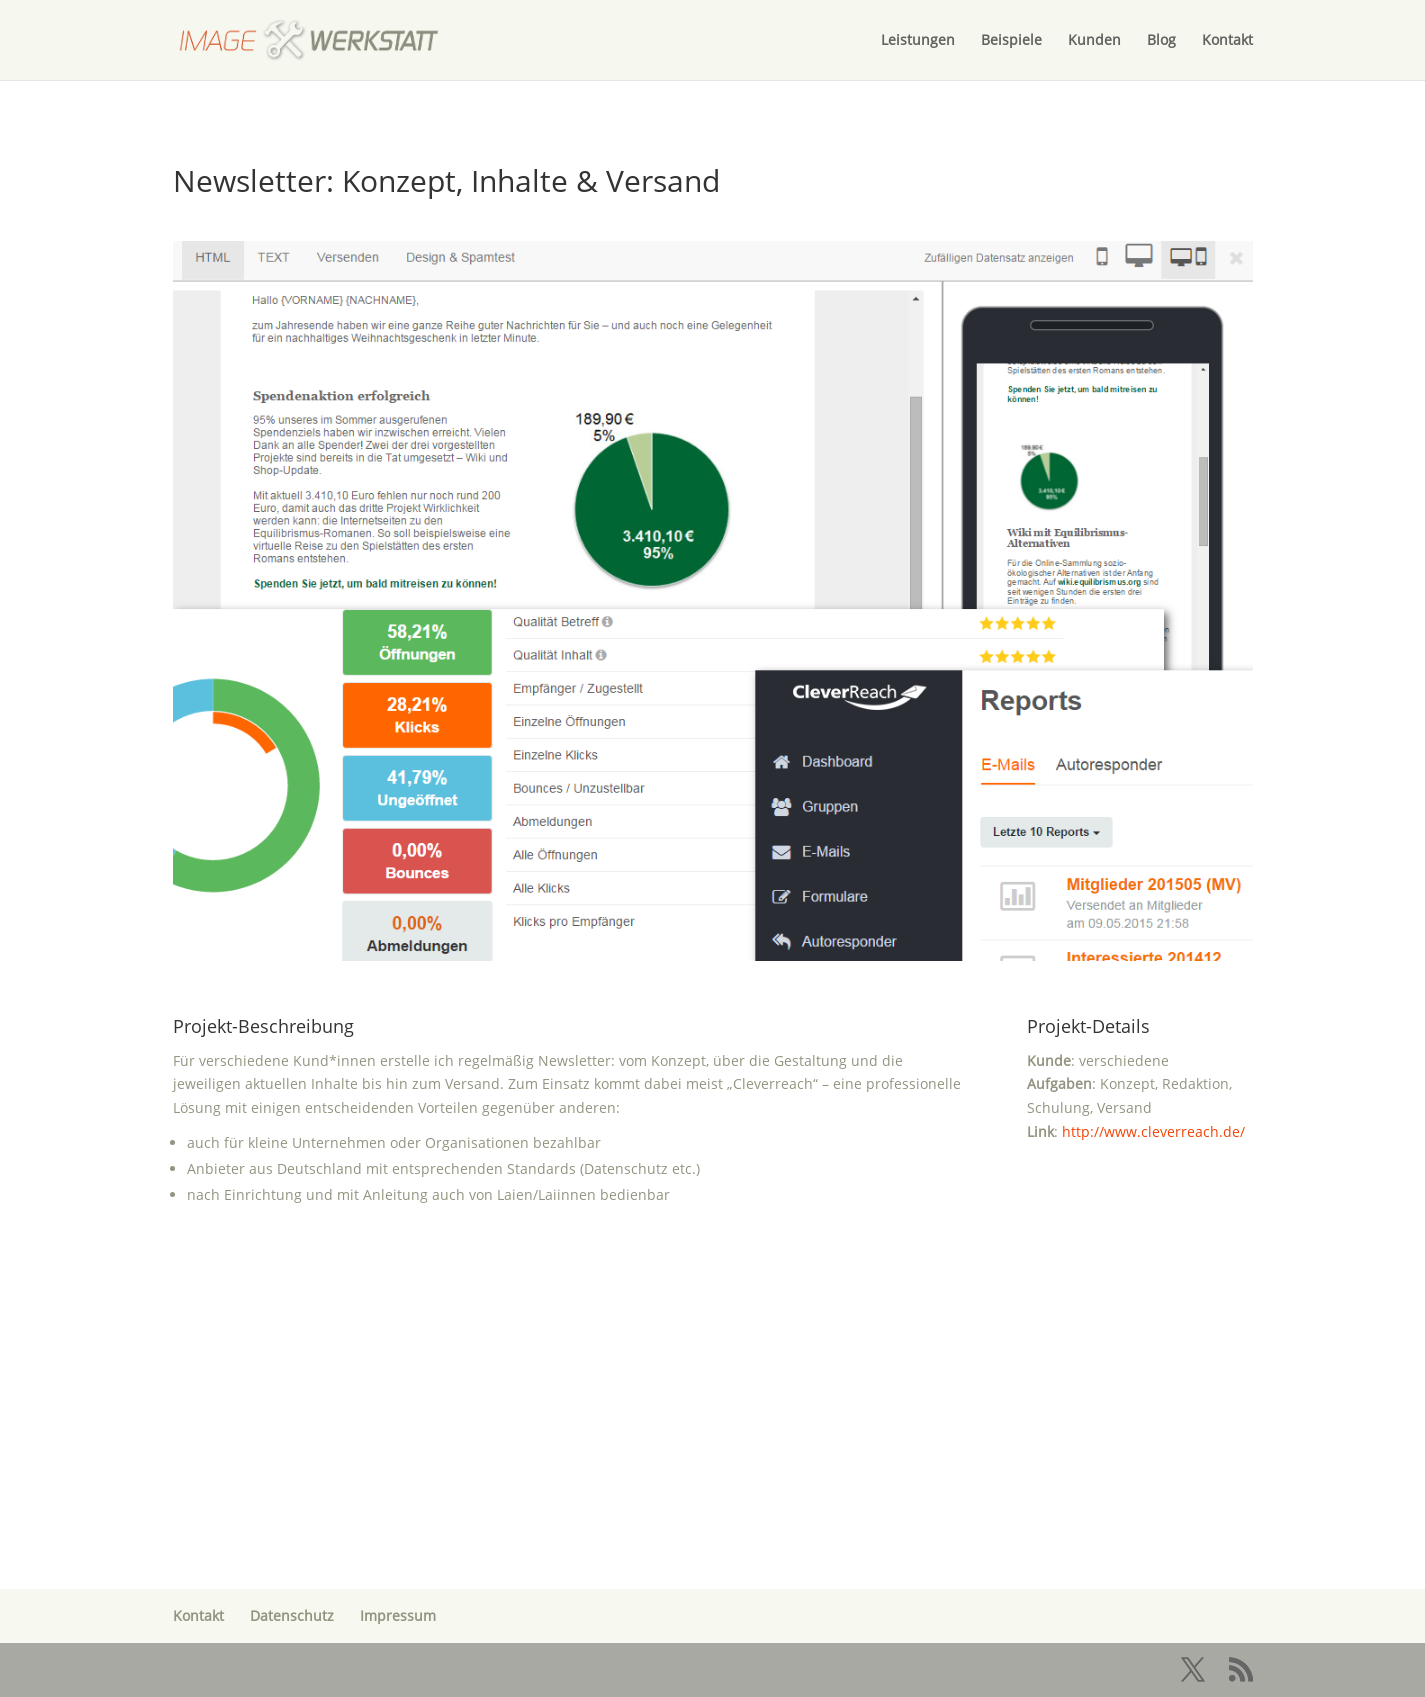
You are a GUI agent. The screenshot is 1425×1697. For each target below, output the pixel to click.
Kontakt (1227, 41)
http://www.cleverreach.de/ (1153, 1131)
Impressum (398, 1615)
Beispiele (1011, 41)
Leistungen (918, 41)
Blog (1161, 41)
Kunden (1094, 41)
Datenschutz (292, 1615)
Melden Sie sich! (713, 1472)
